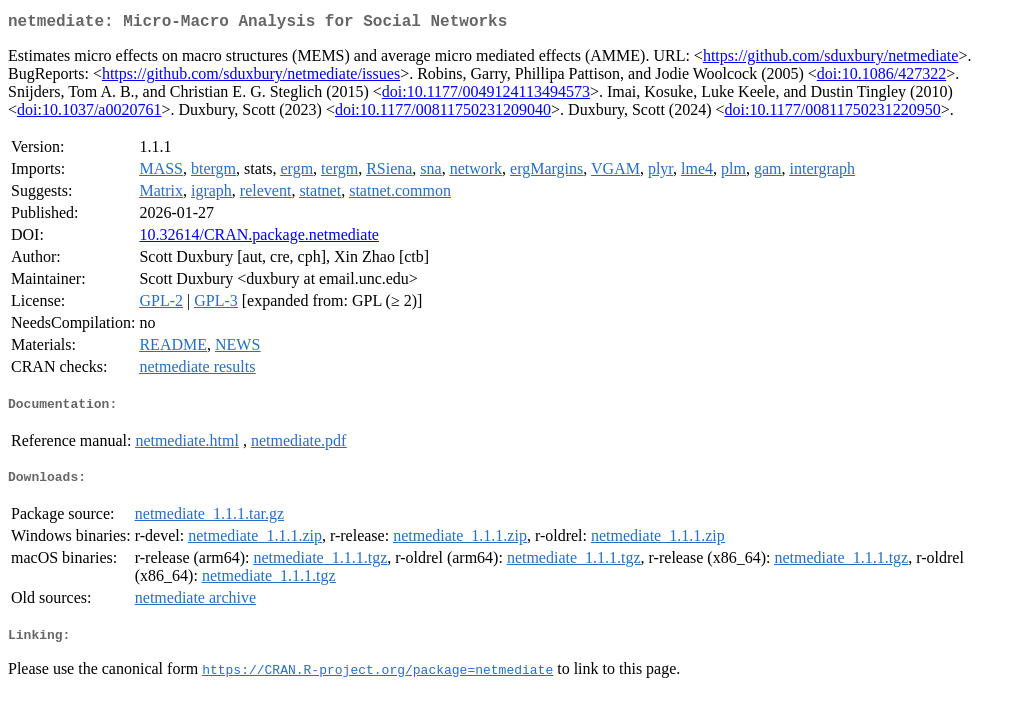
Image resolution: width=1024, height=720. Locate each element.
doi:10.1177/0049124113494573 (486, 95)
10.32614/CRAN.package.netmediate (259, 238)
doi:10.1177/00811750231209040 (443, 113)
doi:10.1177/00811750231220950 (833, 113)
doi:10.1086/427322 (881, 77)
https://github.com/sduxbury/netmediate (831, 59)
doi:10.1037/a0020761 (89, 113)
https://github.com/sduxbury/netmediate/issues (251, 77)
